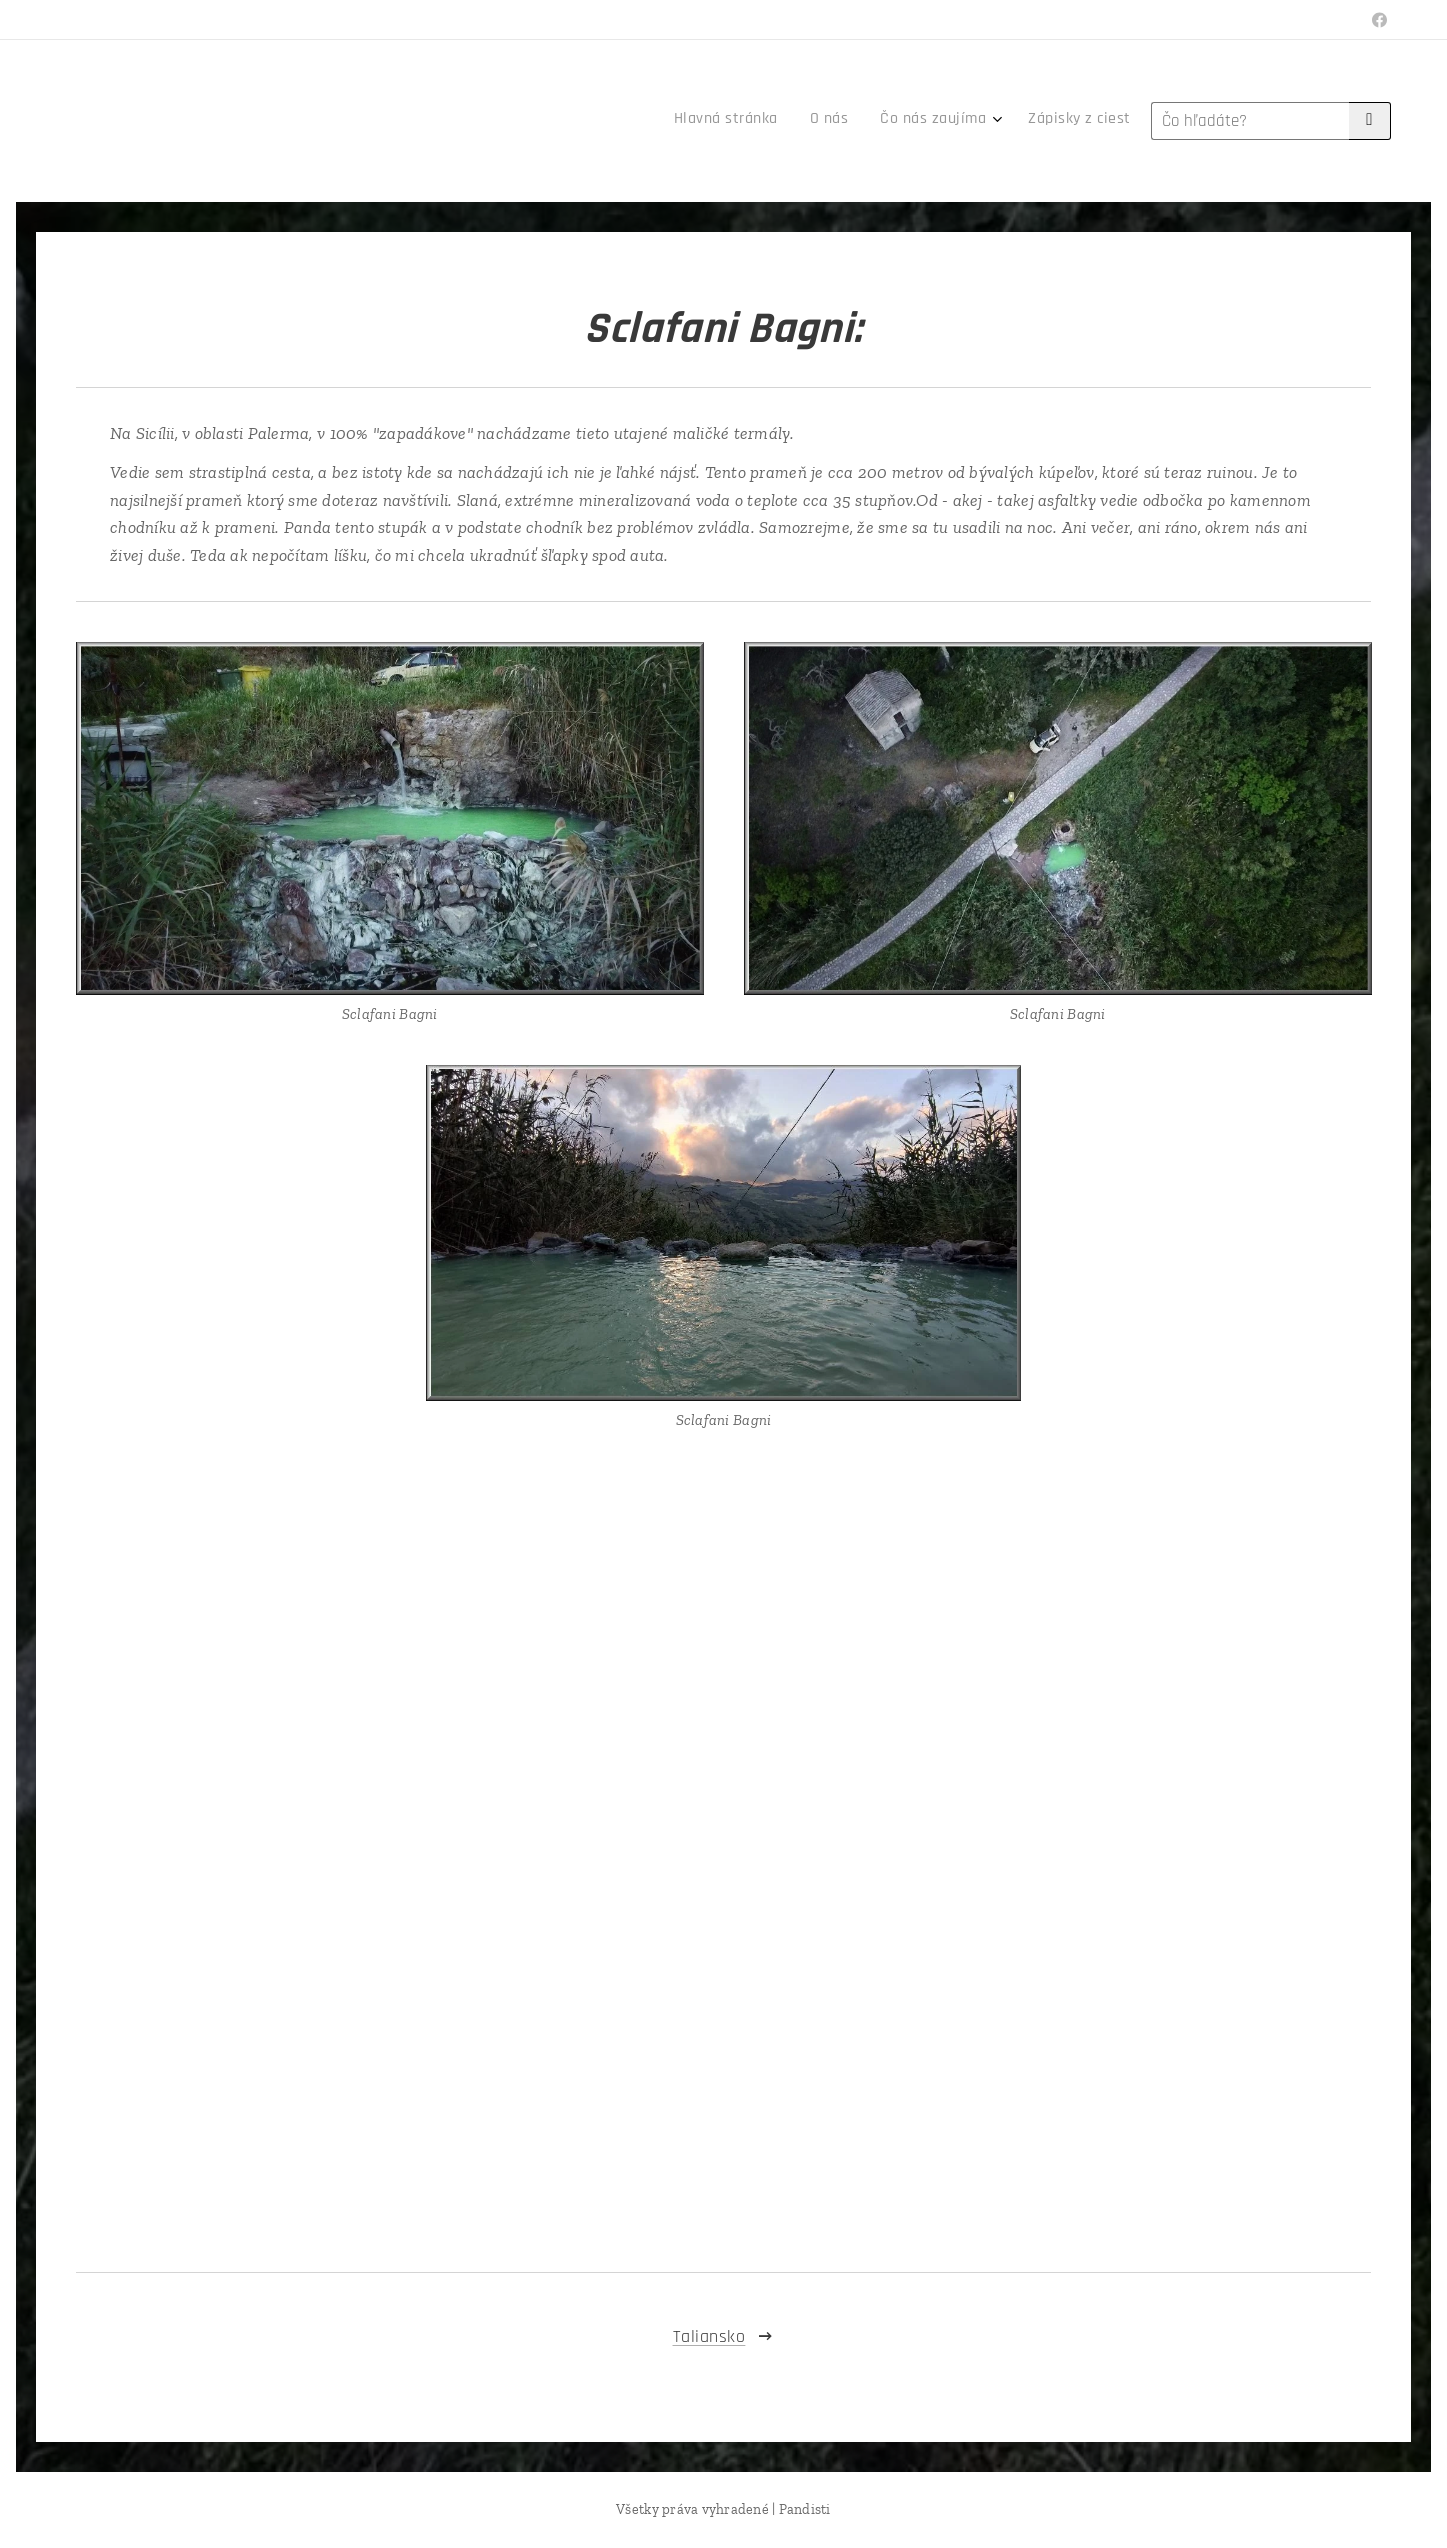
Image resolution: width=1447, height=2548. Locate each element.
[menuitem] (1020, 121)
